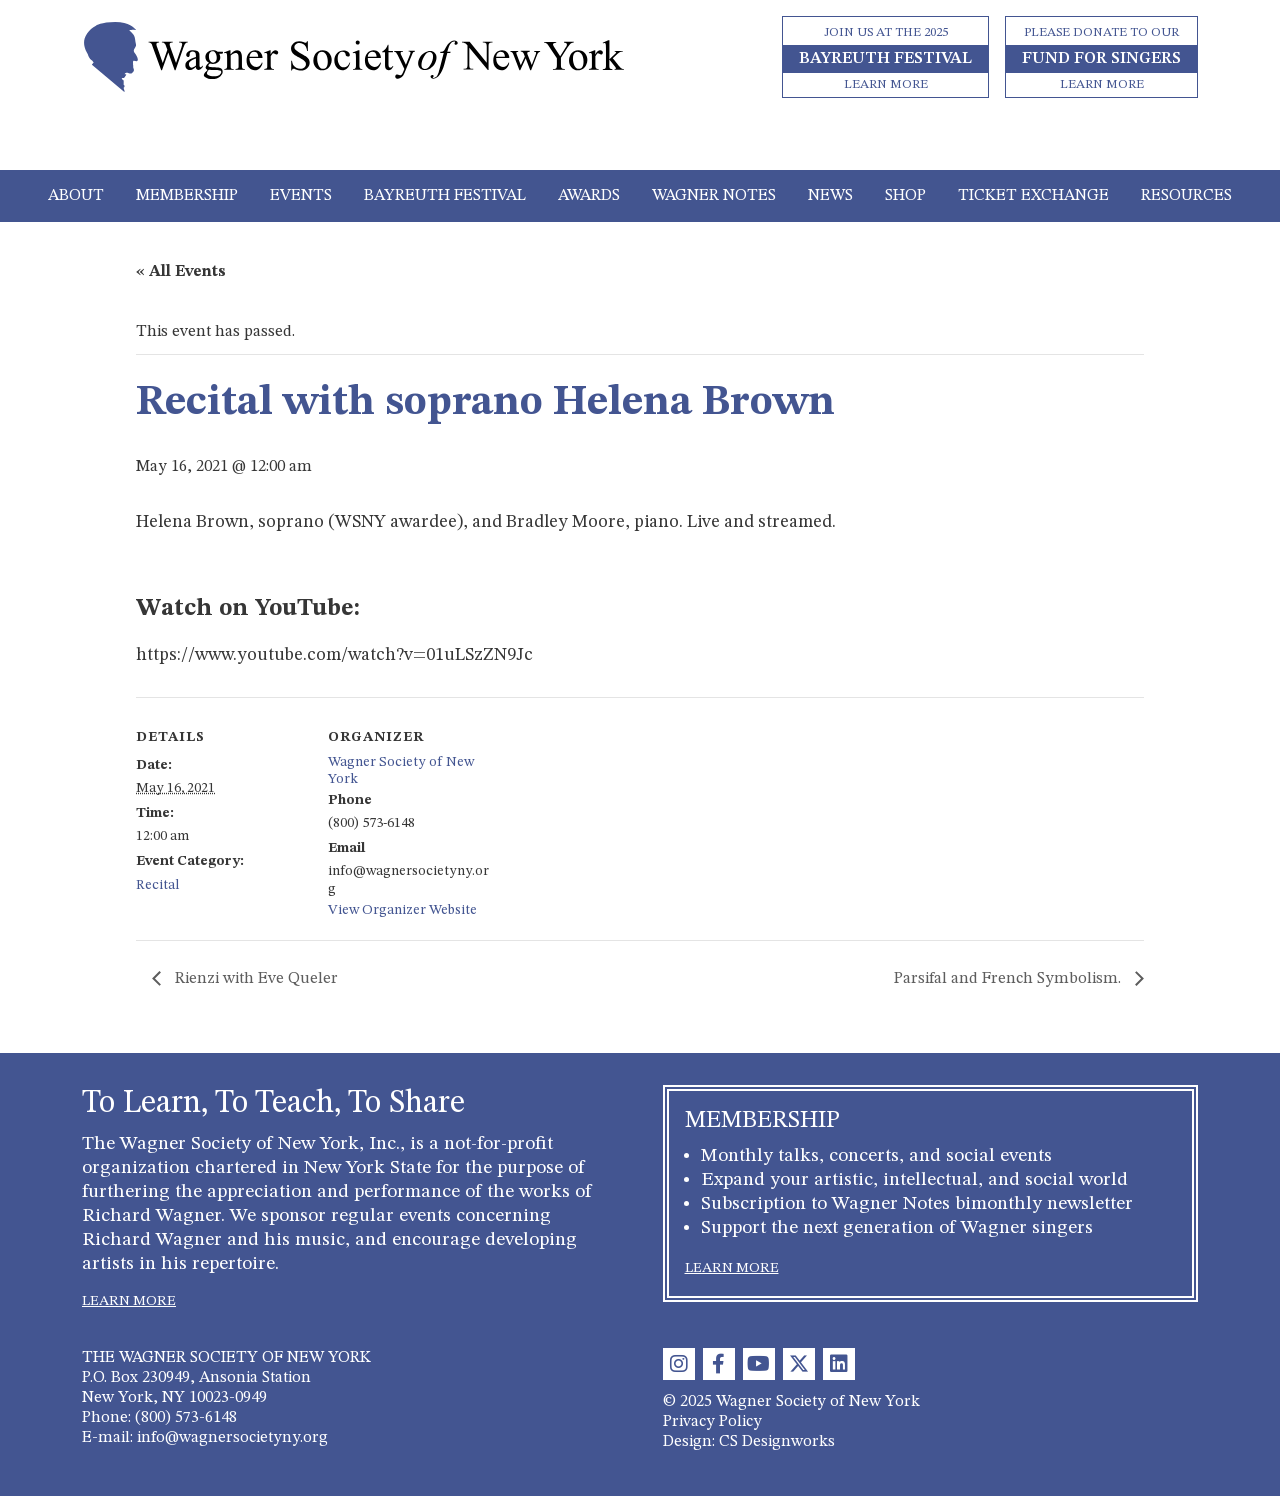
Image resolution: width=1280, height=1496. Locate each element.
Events (301, 196)
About (76, 196)
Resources (1186, 196)
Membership (187, 196)
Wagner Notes (714, 196)
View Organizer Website (402, 910)
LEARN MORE (129, 1301)
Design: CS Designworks (749, 1442)
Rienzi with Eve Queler (254, 979)
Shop (905, 196)
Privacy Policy (712, 1422)
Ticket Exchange (1033, 196)
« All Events (181, 272)
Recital (157, 885)
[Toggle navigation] (640, 142)
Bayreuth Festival (445, 196)
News (830, 196)
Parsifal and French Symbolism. (1009, 979)
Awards (589, 196)
